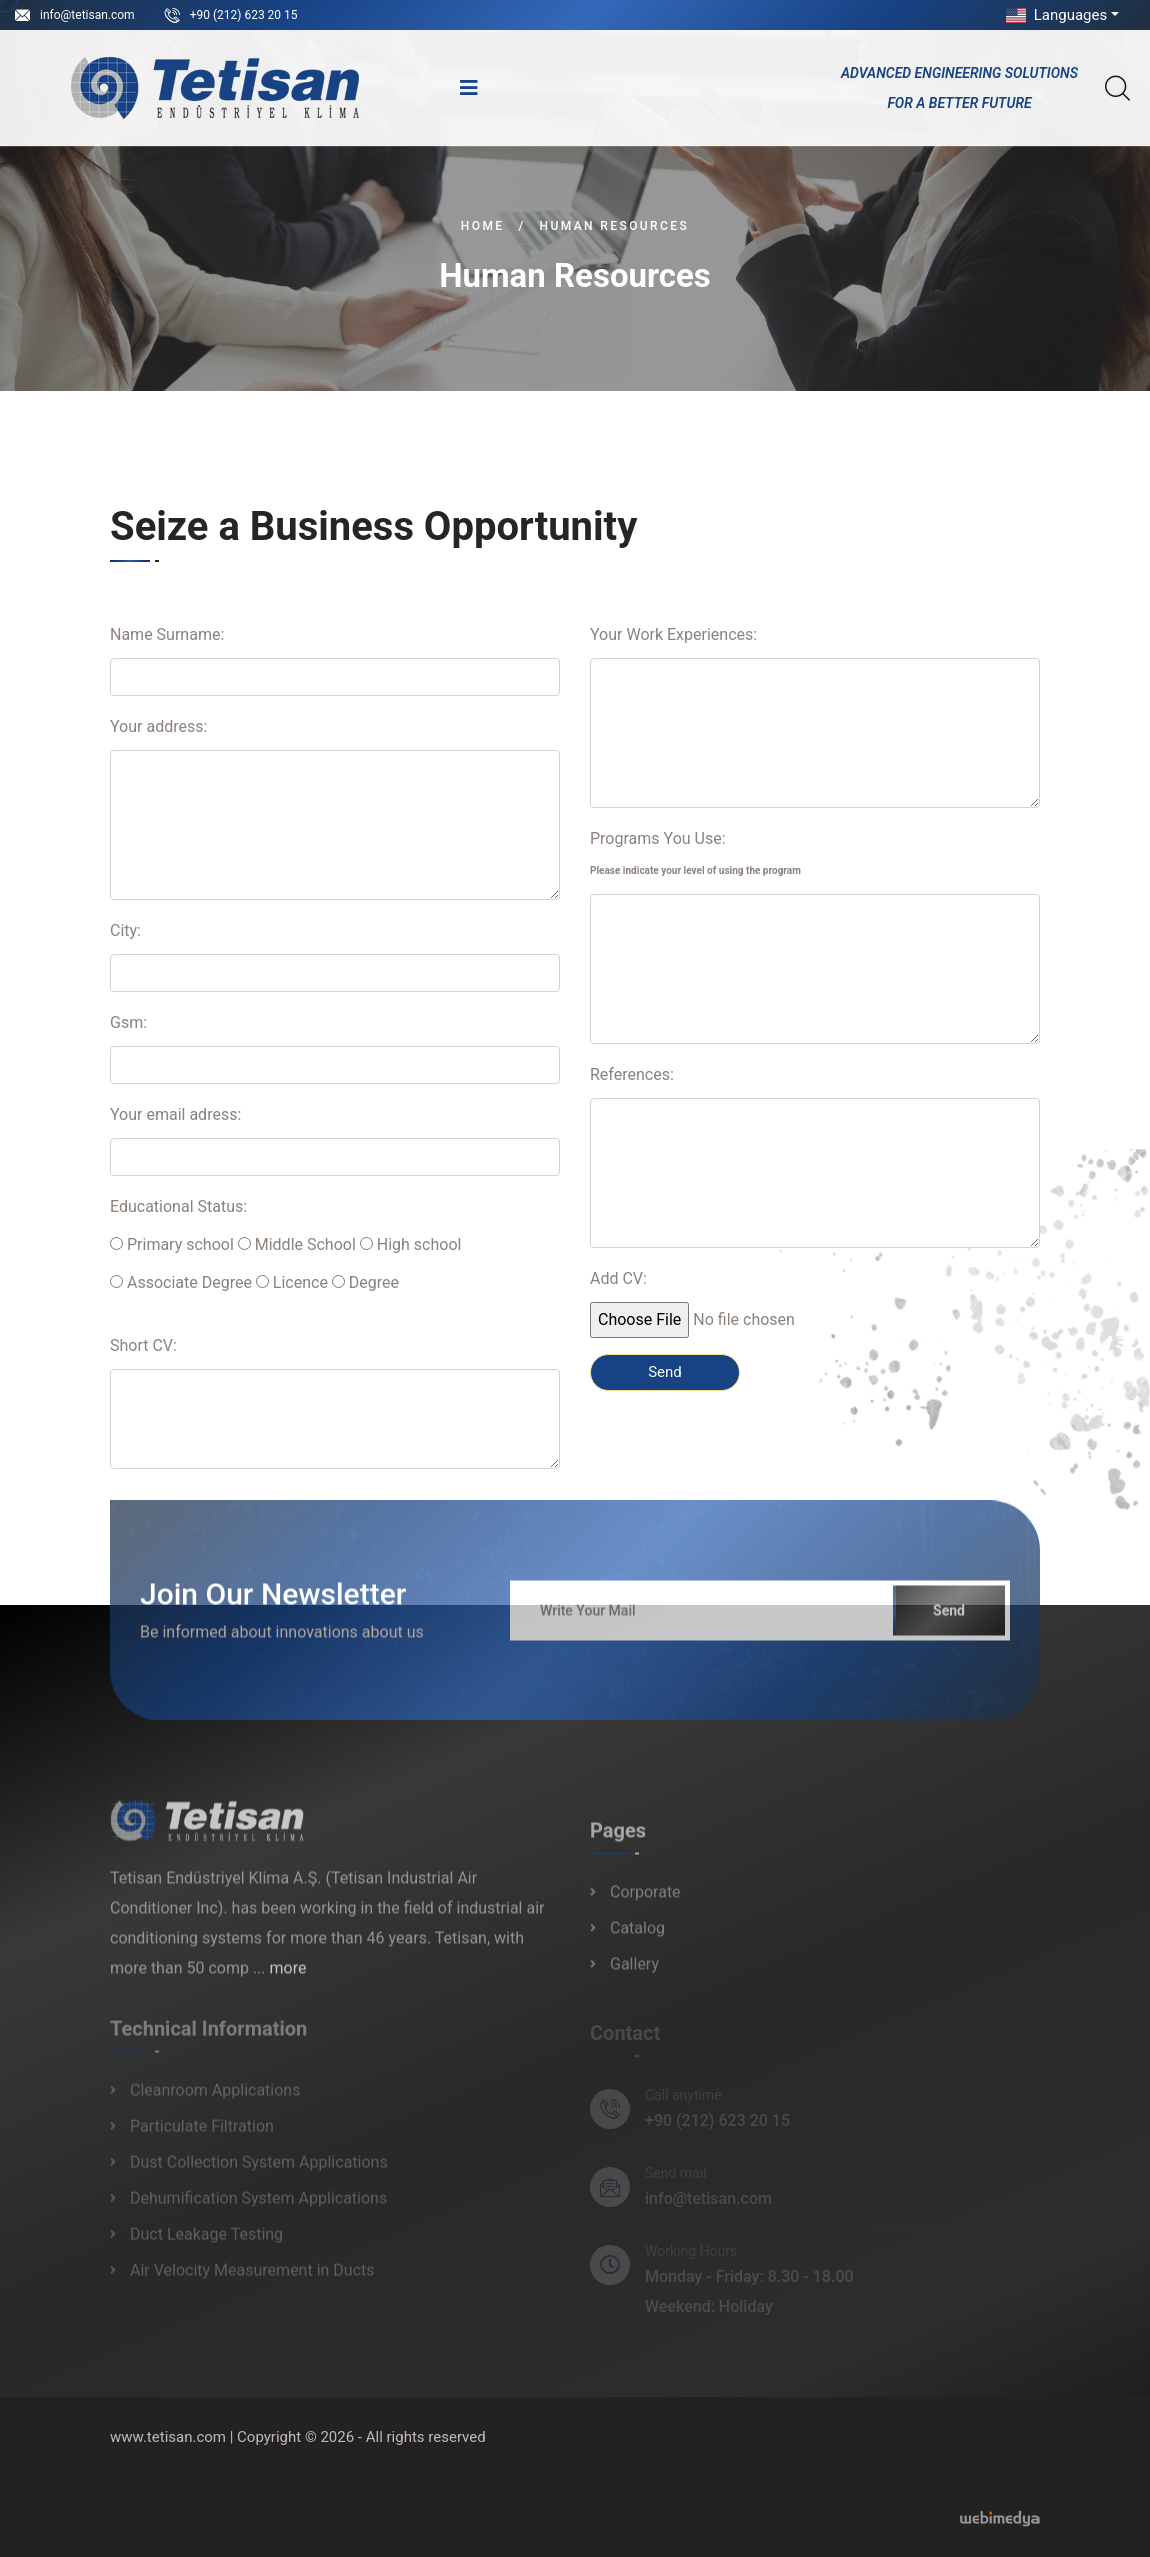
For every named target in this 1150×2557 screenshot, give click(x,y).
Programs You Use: (695, 852)
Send (949, 1620)
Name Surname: (167, 634)
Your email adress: (175, 1114)
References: (632, 1074)
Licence (292, 1282)
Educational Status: (178, 1206)
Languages (1055, 15)
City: (125, 930)
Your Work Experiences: (673, 634)
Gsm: (128, 1022)
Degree (365, 1282)
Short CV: (143, 1345)
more (288, 1977)
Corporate (645, 1902)
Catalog (637, 1938)
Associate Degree (181, 1282)
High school (411, 1244)
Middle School (297, 1244)
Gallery (634, 1974)
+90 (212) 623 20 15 (244, 15)
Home (483, 226)
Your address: (158, 726)
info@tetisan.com (87, 15)
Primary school (172, 1244)
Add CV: (618, 1278)
